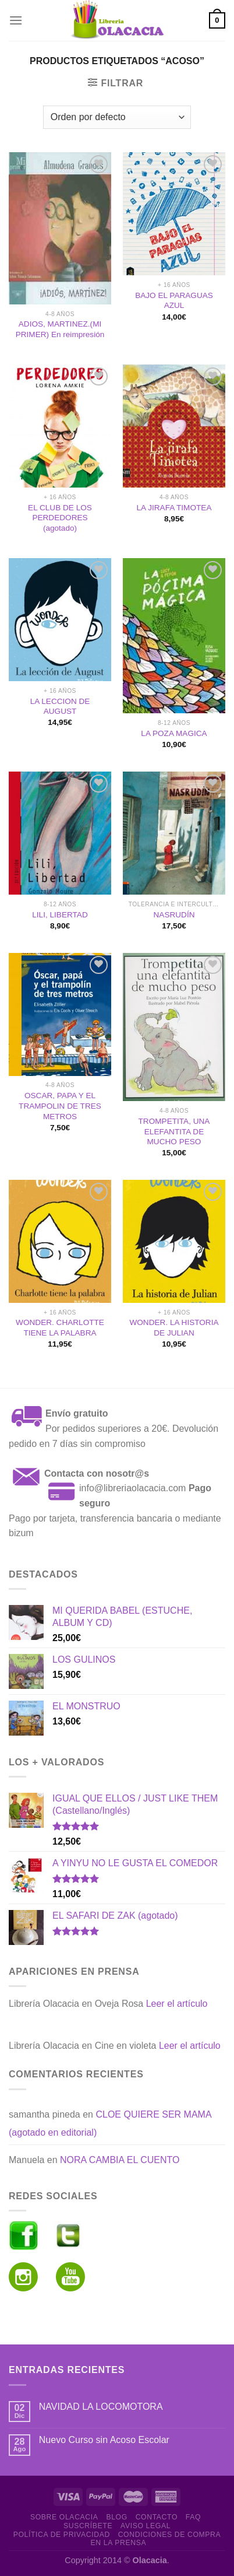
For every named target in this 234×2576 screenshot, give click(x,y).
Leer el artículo (177, 2004)
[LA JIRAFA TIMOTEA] (174, 426)
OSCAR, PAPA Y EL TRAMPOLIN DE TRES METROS (60, 1105)
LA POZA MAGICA (174, 733)
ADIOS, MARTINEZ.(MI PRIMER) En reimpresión (60, 329)
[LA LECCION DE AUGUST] (60, 619)
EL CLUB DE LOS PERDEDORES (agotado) (60, 517)
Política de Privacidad (61, 2535)
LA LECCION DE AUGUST (60, 706)
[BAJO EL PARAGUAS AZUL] (174, 213)
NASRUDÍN (174, 914)
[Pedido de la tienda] (117, 117)
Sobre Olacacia (64, 2517)
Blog (116, 2517)
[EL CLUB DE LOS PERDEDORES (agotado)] (60, 426)
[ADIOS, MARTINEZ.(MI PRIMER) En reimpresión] (60, 228)
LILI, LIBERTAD (59, 914)
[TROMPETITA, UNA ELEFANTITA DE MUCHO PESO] (174, 1027)
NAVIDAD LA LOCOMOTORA (101, 2407)
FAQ (193, 2517)
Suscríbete (87, 2526)
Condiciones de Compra (169, 2535)
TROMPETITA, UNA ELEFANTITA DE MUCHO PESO (174, 1131)
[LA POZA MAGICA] (174, 635)
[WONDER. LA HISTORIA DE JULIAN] (174, 1241)
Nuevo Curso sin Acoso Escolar (104, 2440)
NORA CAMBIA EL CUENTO (119, 2160)
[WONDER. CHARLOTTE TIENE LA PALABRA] (60, 1241)
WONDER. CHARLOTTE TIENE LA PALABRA (60, 1327)
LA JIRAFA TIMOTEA (174, 507)
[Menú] (16, 20)
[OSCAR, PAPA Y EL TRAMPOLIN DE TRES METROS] (60, 1014)
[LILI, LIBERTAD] (60, 833)
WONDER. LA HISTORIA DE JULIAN (173, 1327)
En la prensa (119, 2543)
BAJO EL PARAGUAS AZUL (174, 300)
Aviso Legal (145, 2526)
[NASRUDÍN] (174, 833)
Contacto (157, 2517)
